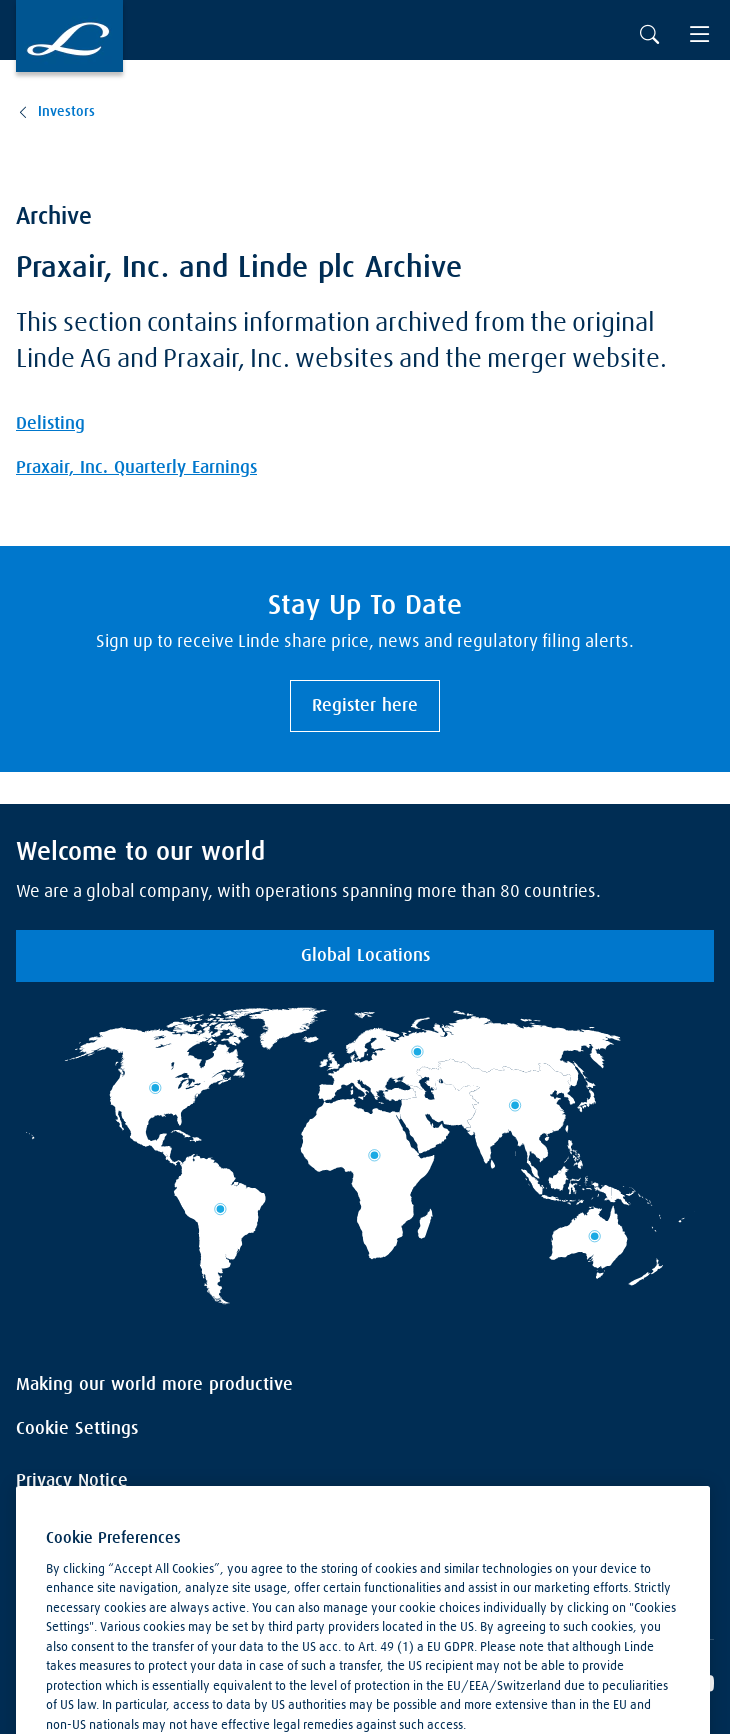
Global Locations (365, 956)
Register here (365, 706)
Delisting (50, 424)
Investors (66, 112)
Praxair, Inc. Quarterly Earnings (136, 468)
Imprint (44, 1533)
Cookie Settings (77, 1429)
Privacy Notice (72, 1481)
